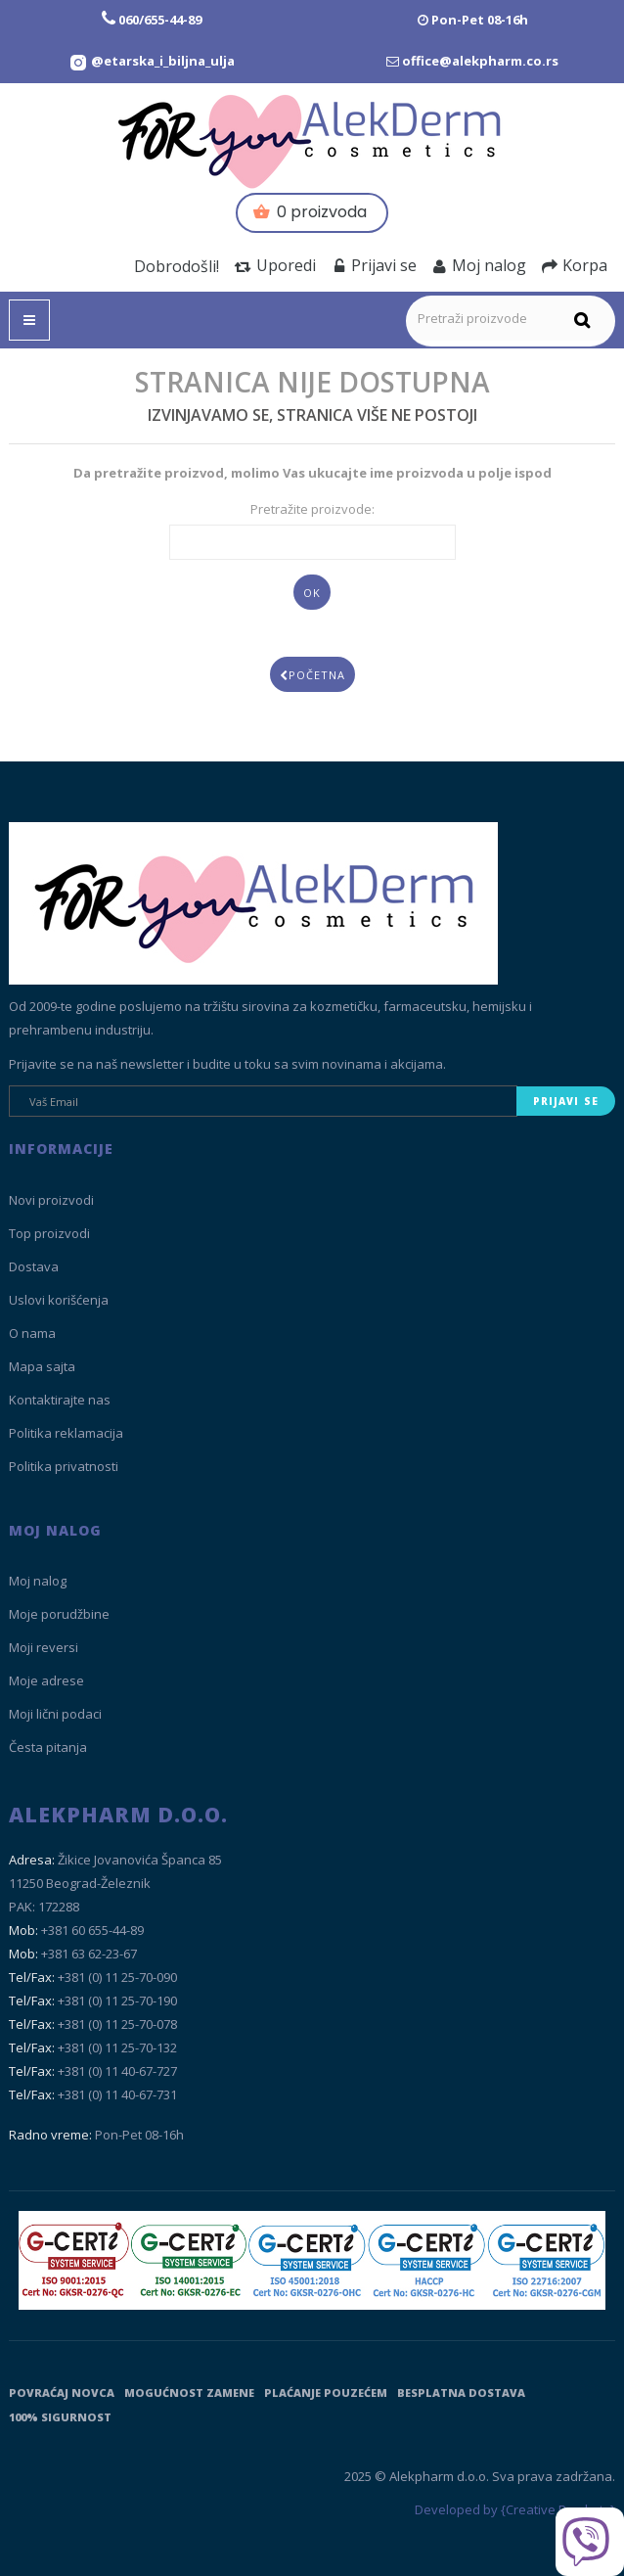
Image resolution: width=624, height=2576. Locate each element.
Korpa (574, 265)
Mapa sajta (42, 1366)
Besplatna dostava (461, 2392)
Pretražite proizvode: (312, 509)
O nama (32, 1333)
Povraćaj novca (61, 2392)
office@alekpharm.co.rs (480, 60)
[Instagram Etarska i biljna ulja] (151, 60)
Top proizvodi (49, 1233)
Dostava (34, 1266)
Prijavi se (374, 265)
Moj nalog (479, 265)
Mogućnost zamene (189, 2392)
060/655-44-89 (159, 19)
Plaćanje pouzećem (325, 2392)
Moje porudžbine (59, 1614)
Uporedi (275, 265)
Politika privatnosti (63, 1466)
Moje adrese (46, 1680)
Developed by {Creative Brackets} (515, 2509)
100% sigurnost (60, 2417)
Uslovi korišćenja (59, 1300)
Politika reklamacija (66, 1433)
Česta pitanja (48, 1747)
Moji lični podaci (55, 1714)
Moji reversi (43, 1647)
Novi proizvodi (51, 1200)
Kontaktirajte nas (60, 1399)
